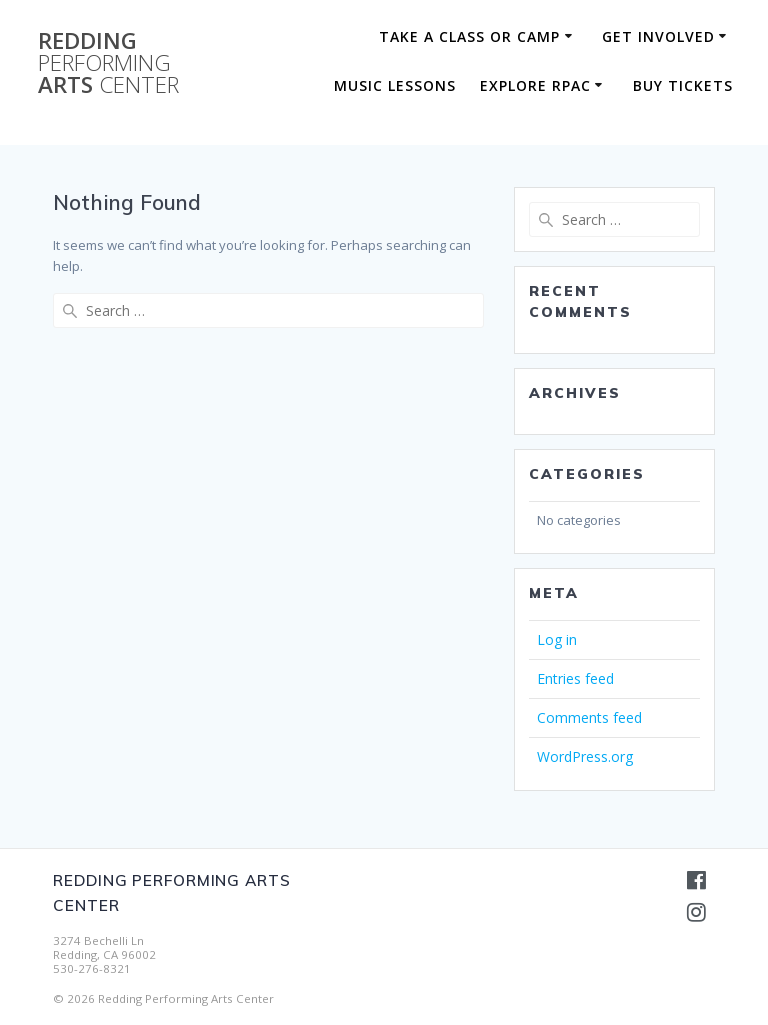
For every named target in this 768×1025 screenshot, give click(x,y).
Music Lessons (395, 85)
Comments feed (589, 717)
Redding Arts (108, 63)
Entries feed (575, 678)
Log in (557, 639)
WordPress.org (585, 756)
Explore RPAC (535, 85)
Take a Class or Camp (469, 36)
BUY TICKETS (683, 85)
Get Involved (658, 36)
